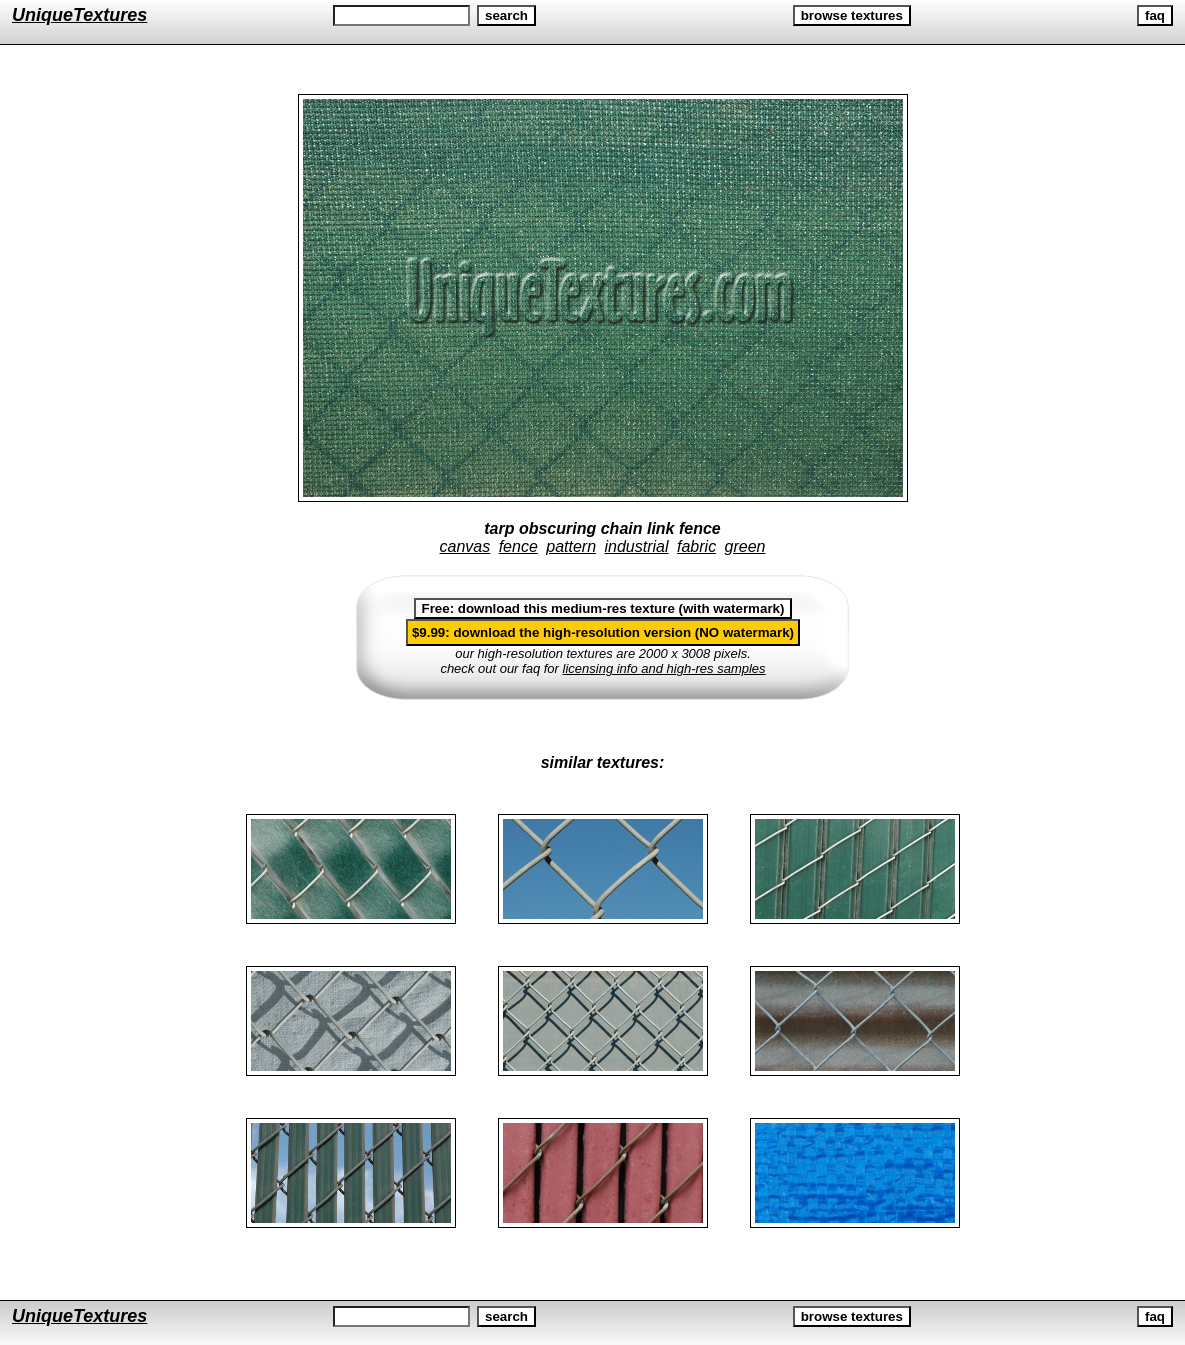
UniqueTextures (79, 15)
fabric (696, 546)
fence (518, 546)
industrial (637, 546)
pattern (571, 546)
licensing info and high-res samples (664, 668)
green (745, 546)
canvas (465, 546)
